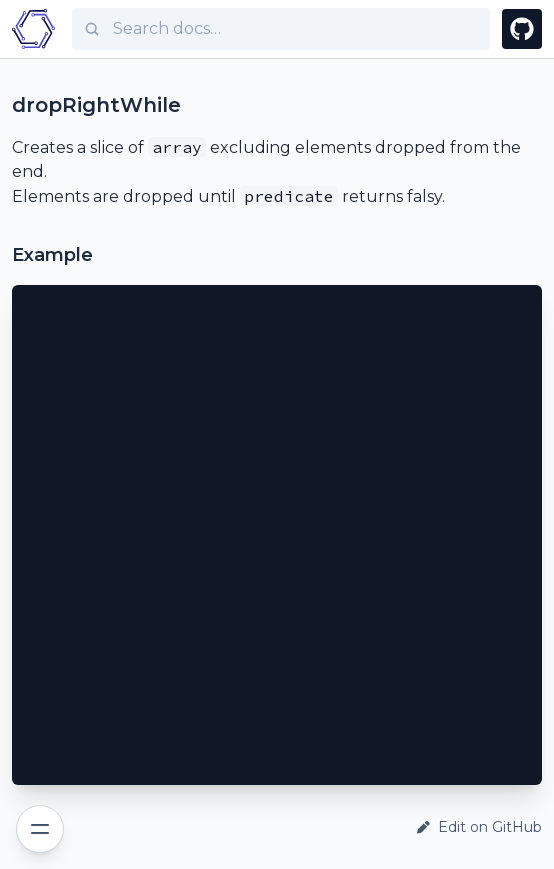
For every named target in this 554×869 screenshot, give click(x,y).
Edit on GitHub (479, 827)
